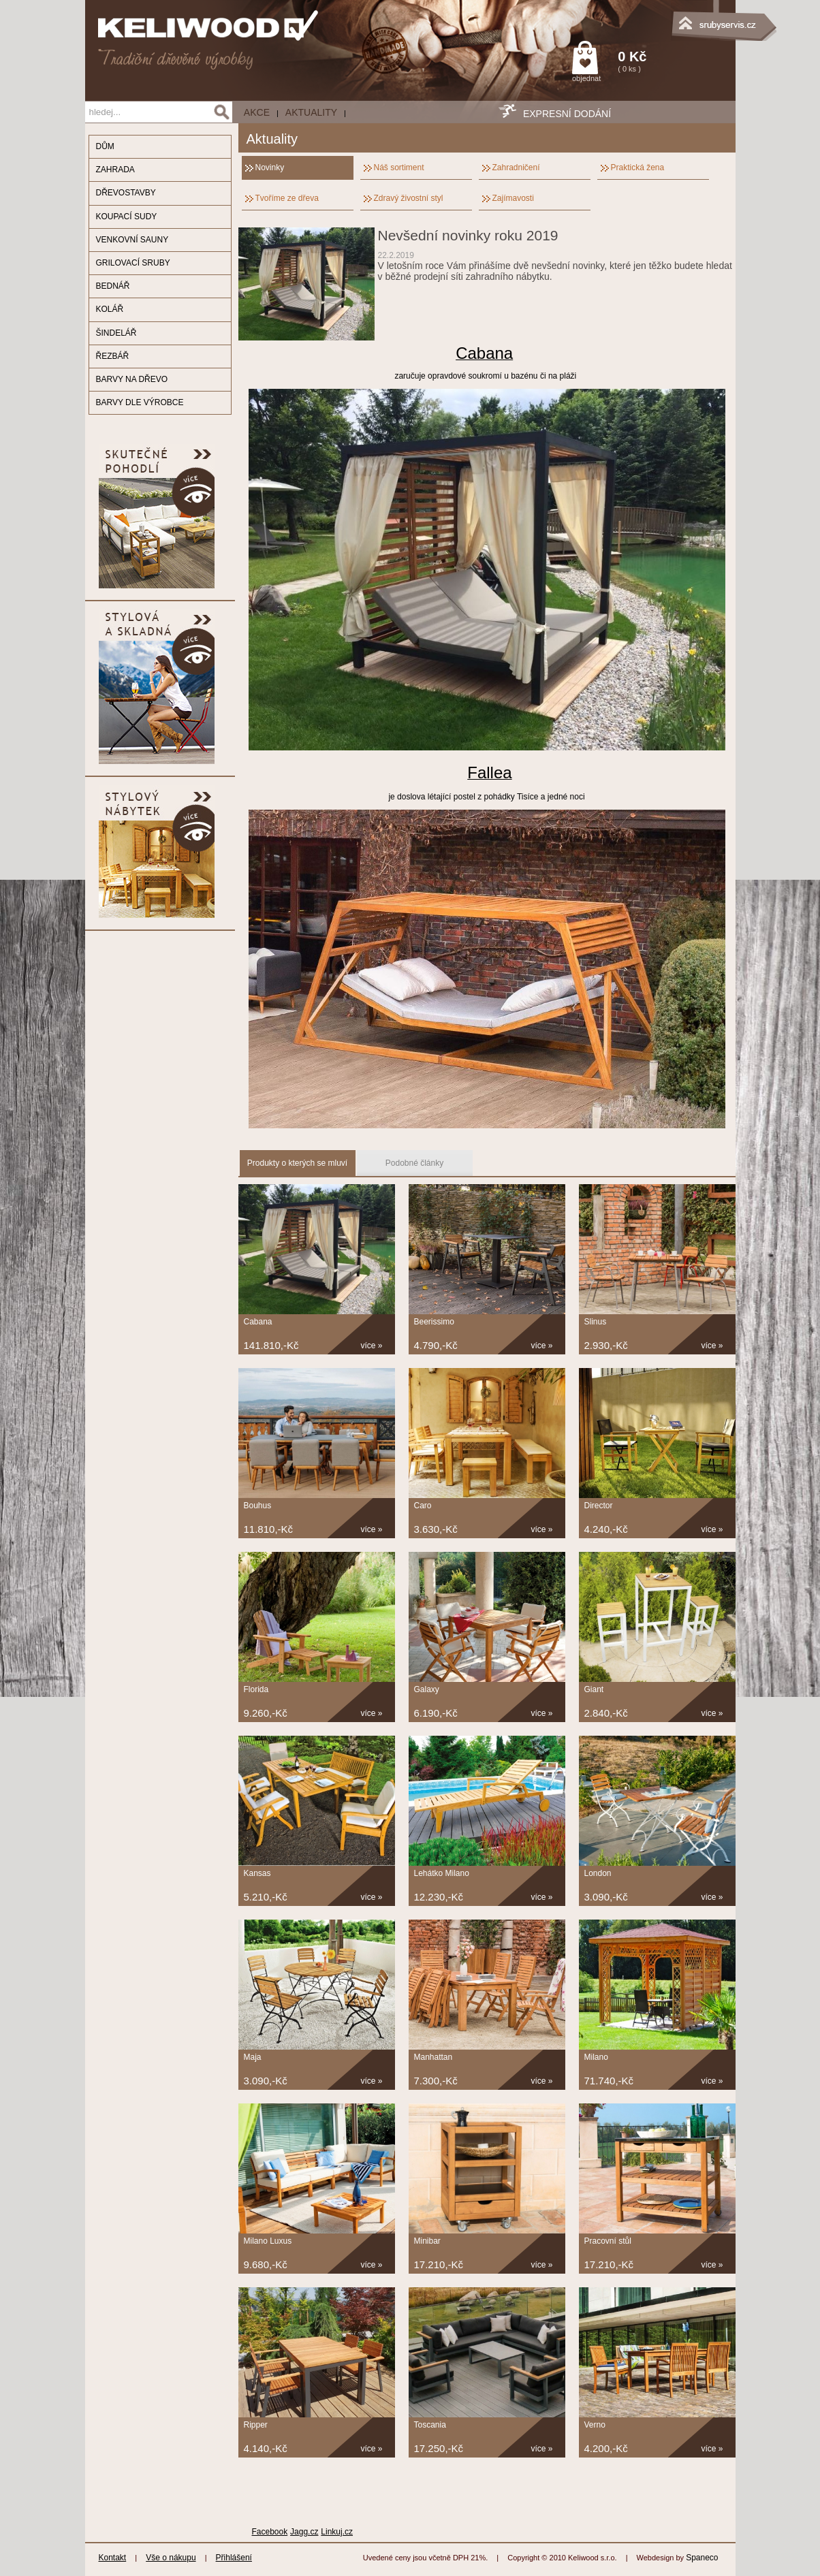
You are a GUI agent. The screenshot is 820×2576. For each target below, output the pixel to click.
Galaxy (426, 1689)
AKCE (257, 112)
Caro (423, 1505)
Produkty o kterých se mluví (297, 1163)
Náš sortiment (399, 167)
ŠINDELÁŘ (116, 333)
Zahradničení (516, 167)
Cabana (258, 1321)
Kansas (257, 1873)
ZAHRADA (115, 169)
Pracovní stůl (607, 2241)
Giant (594, 1689)
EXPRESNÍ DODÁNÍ (567, 113)
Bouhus (258, 1505)
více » (372, 1345)
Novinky (270, 167)
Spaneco (702, 2557)
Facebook (270, 2532)
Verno (594, 2425)
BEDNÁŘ (113, 286)
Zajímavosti (513, 198)
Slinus (595, 1321)
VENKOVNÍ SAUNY (132, 239)
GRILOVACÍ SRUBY (133, 263)
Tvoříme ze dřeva (287, 198)
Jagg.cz (304, 2532)
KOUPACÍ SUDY (126, 216)
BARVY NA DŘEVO (132, 379)
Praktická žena (638, 167)
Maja (253, 2057)
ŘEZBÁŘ (112, 356)
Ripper (256, 2425)
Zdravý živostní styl (408, 198)
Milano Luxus (268, 2241)
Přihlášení (234, 2557)
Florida (256, 1689)
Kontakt (113, 2557)
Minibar (427, 2241)
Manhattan (433, 2057)
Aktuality (311, 112)
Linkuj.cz (337, 2532)
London (598, 1873)
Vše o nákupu (170, 2557)
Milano (596, 2057)
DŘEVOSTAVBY (126, 192)
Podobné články (414, 1163)
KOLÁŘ (110, 309)
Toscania (430, 2425)
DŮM (105, 146)
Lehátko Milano (441, 1873)
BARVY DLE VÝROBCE (140, 402)
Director (598, 1505)
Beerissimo (434, 1321)
